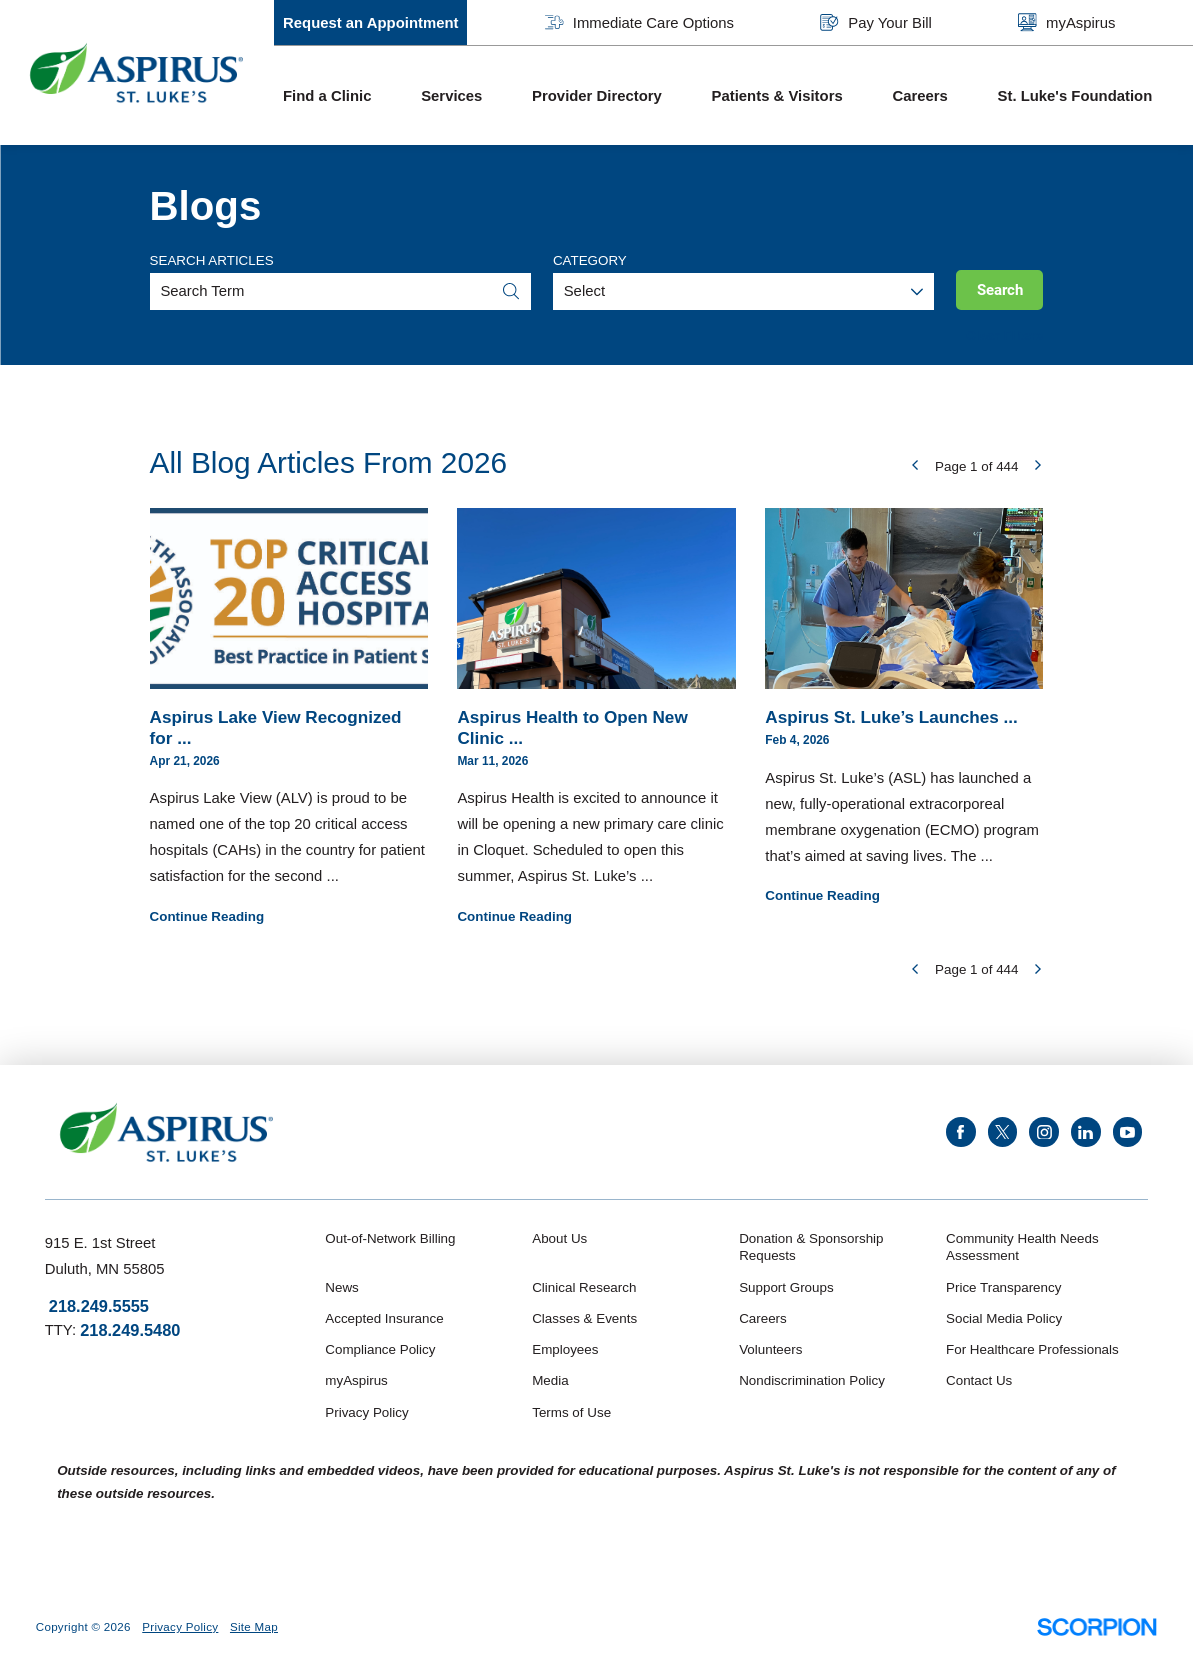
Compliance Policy (380, 1349)
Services (451, 96)
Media (550, 1380)
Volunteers (770, 1349)
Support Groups (786, 1287)
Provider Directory (597, 96)
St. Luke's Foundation (1075, 96)
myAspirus (1066, 22)
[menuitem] (343, 95)
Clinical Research (584, 1287)
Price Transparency (1003, 1287)
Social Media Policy (1004, 1318)
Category (590, 260)
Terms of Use (571, 1412)
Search (1000, 290)
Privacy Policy (366, 1412)
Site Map (254, 1627)
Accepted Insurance (384, 1318)
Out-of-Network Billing (390, 1238)
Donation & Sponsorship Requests (811, 1247)
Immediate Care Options (639, 22)
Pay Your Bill (875, 22)
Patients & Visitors (777, 96)
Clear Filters (1004, 335)
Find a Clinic (327, 96)
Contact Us (979, 1380)
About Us (559, 1238)
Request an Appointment (370, 23)
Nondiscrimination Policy (812, 1380)
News (341, 1287)
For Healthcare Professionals (1032, 1349)
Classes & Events (584, 1318)
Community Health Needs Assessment (1022, 1247)
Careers (919, 96)
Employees (565, 1349)
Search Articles (212, 260)
